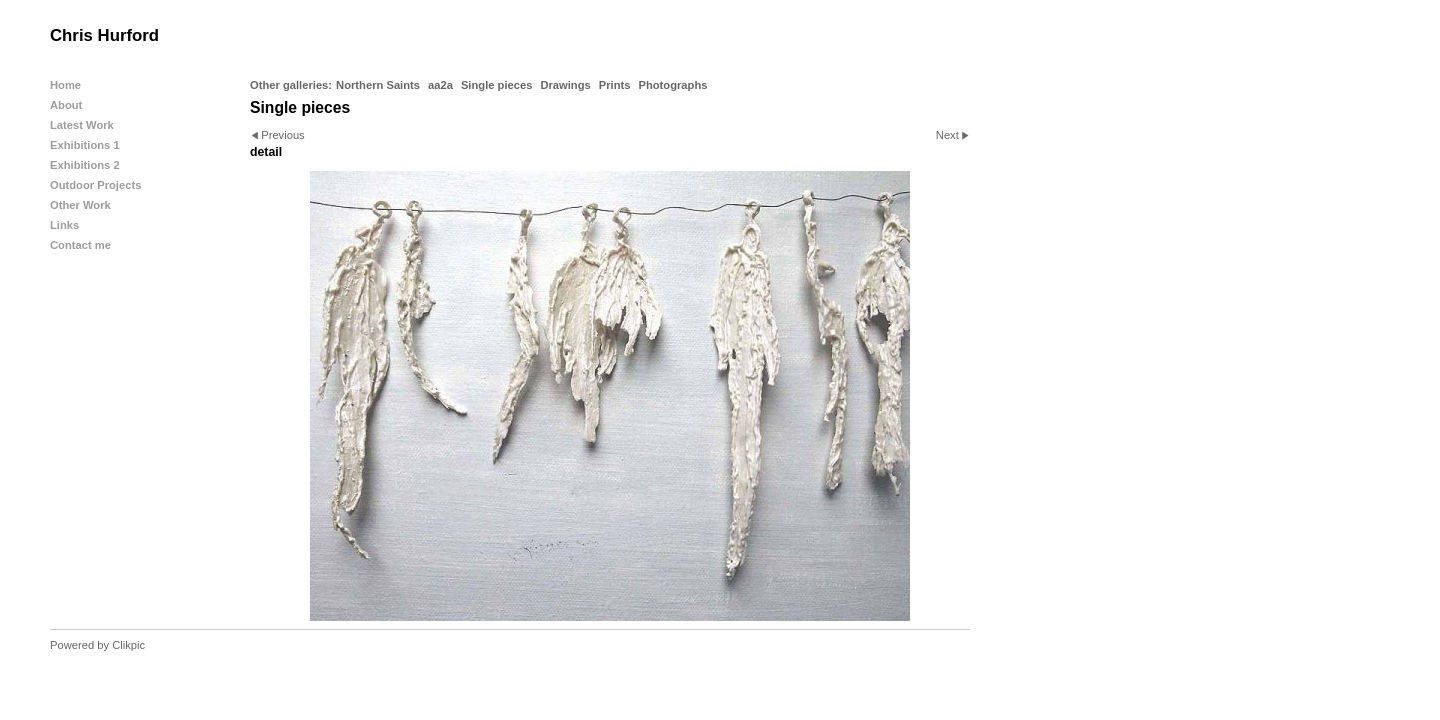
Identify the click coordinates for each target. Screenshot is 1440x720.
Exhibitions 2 (85, 165)
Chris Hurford (104, 35)
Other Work (80, 205)
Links (64, 225)
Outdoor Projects (95, 185)
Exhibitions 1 (85, 145)
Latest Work (82, 125)
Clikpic (128, 645)
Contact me (80, 245)
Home (65, 85)
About (66, 105)
